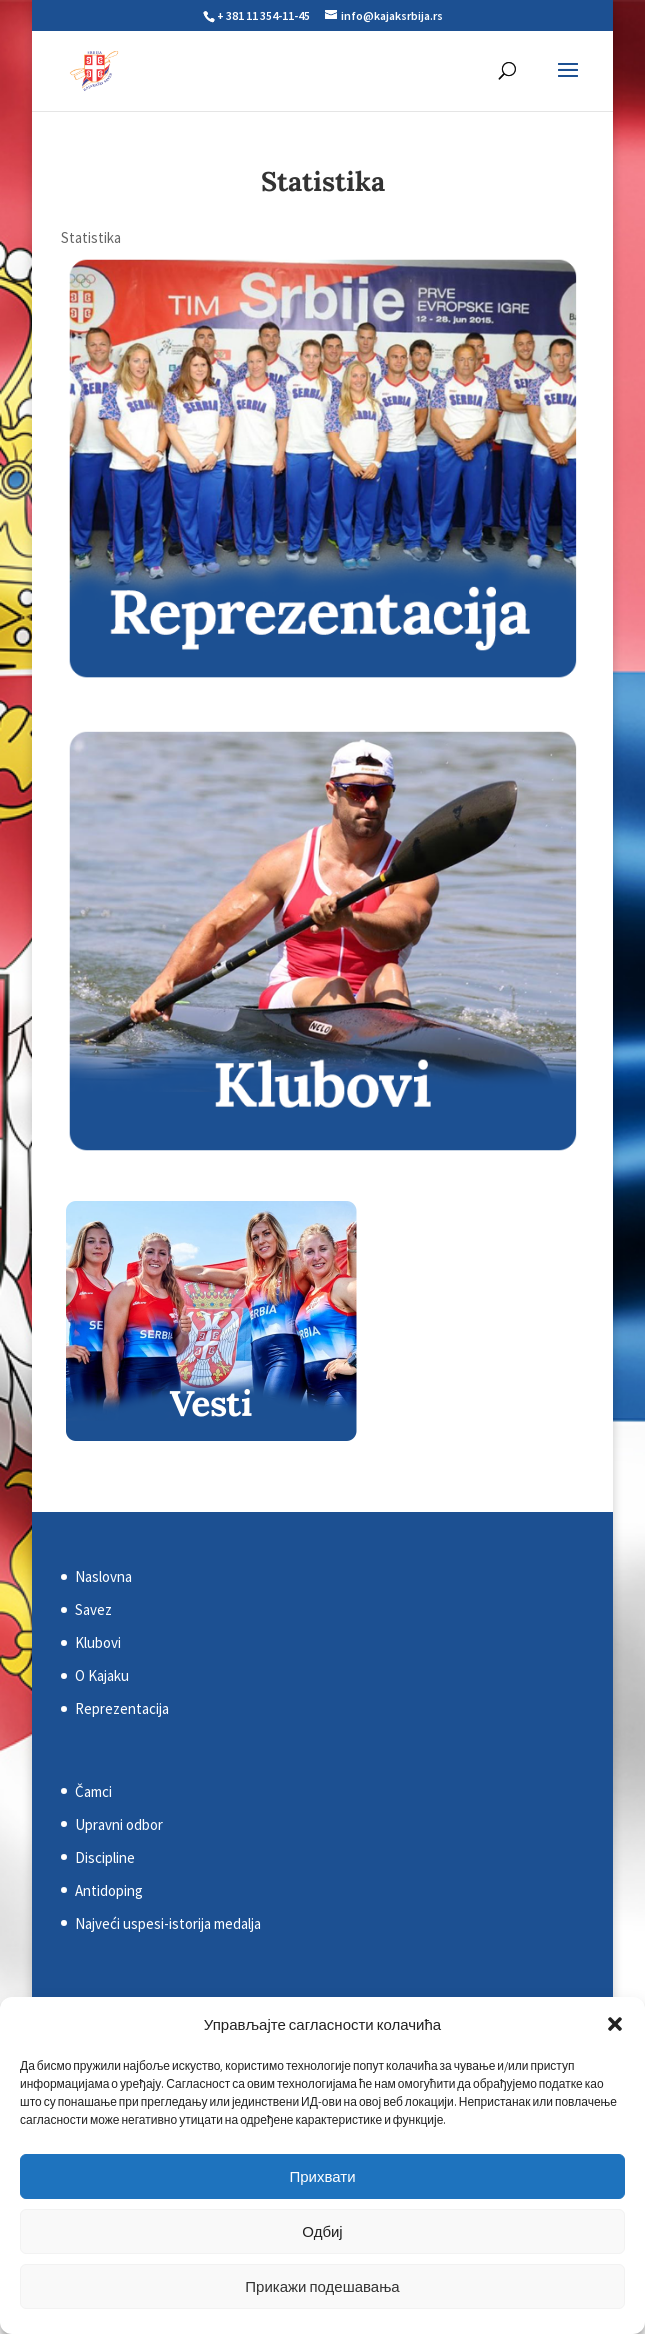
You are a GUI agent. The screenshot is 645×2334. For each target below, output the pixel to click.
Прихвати (322, 2176)
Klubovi (98, 1642)
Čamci (93, 1791)
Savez (93, 1609)
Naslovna (103, 1576)
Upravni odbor (119, 1824)
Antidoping (109, 1890)
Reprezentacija (122, 1708)
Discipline (105, 1857)
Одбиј (322, 2231)
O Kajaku (102, 1675)
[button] (615, 2024)
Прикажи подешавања (322, 2286)
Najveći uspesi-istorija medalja (168, 1923)
